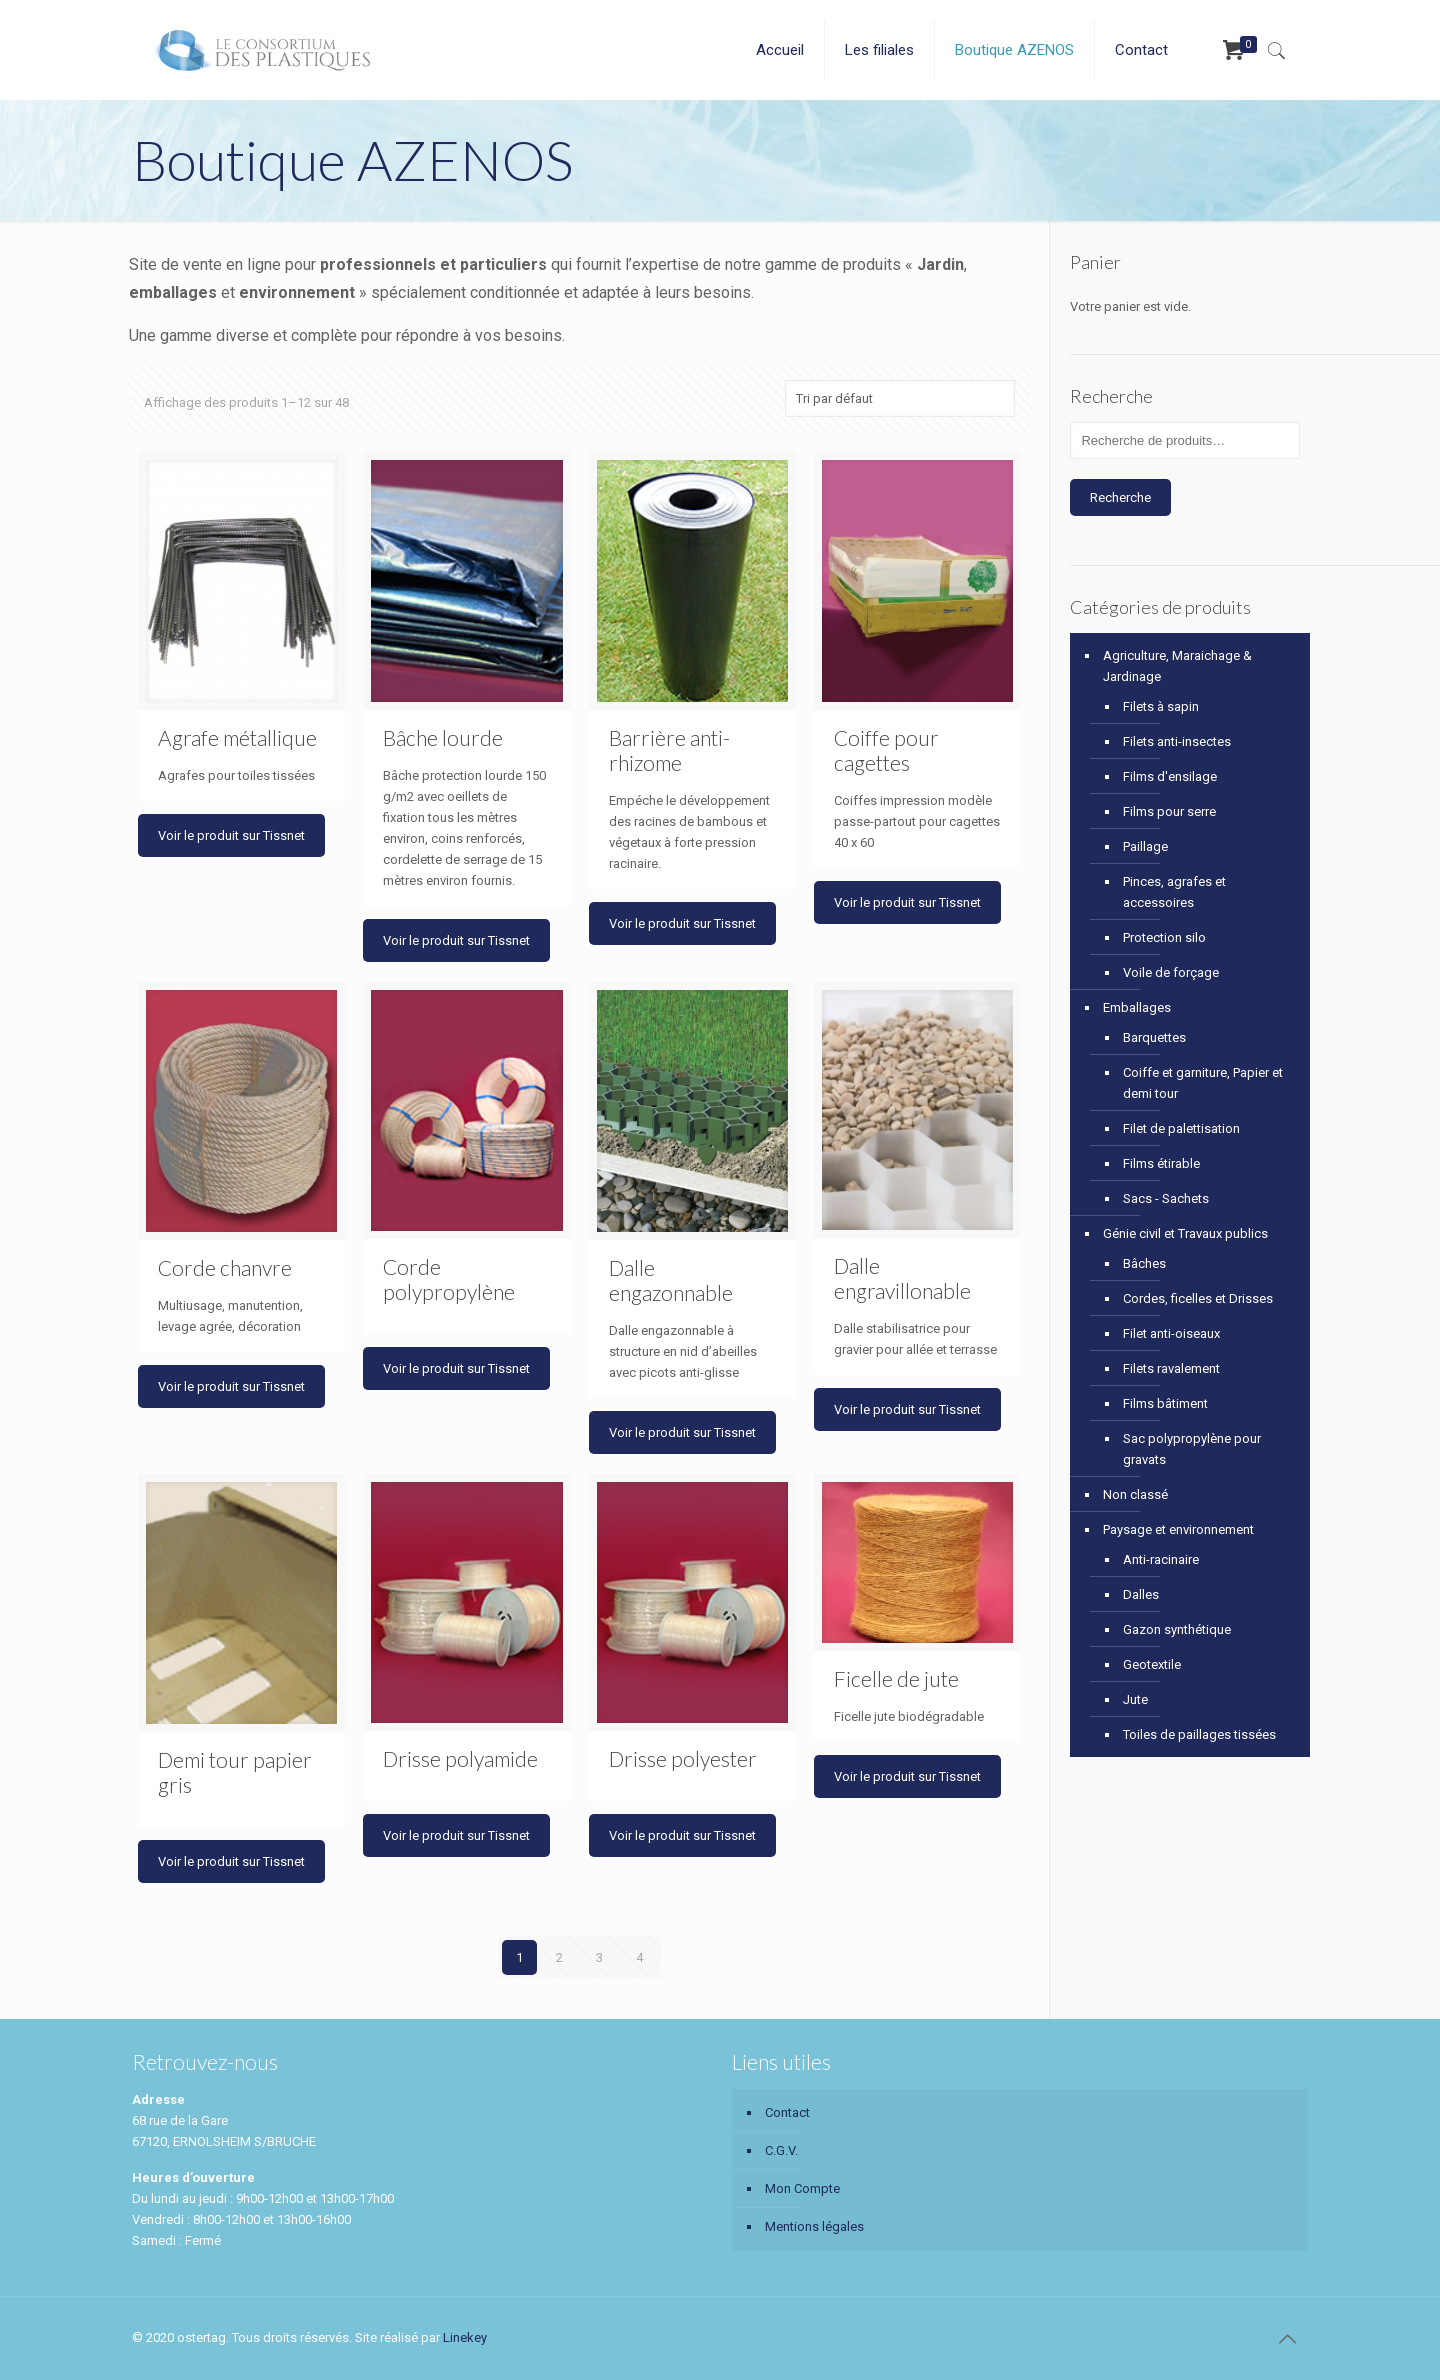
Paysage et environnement (1178, 1529)
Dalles (1141, 1594)
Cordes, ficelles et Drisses (1198, 1298)
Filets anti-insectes (1177, 741)
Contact (787, 2112)
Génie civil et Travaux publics (1185, 1233)
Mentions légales (814, 2226)
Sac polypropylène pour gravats (1192, 1449)
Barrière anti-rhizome (669, 750)
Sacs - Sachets (1166, 1198)
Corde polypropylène (449, 1279)
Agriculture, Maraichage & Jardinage (1177, 666)
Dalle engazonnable (671, 1280)
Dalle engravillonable (902, 1278)
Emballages (1137, 1007)
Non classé (1135, 1494)
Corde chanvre (225, 1267)
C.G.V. (781, 2150)
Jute (1135, 1699)
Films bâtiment (1165, 1403)
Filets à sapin (1161, 706)
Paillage (1145, 846)
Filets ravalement (1171, 1368)
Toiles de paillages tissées (1199, 1734)
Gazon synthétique (1177, 1629)
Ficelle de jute (896, 1678)
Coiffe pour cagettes (886, 750)
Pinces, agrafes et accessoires (1174, 892)
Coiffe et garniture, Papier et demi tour (1203, 1083)
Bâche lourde (443, 737)
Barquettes (1154, 1037)
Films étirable (1161, 1163)
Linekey (465, 2337)
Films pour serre (1169, 811)
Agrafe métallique (237, 737)
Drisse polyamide (460, 1758)
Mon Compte (802, 2188)
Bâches (1144, 1263)
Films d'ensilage (1170, 776)
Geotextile (1152, 1664)
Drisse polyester (683, 1758)
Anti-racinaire (1161, 1559)
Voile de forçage (1171, 972)
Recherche (1120, 497)
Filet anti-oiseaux (1171, 1333)
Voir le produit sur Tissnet (231, 835)
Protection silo (1164, 937)
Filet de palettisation (1181, 1128)
